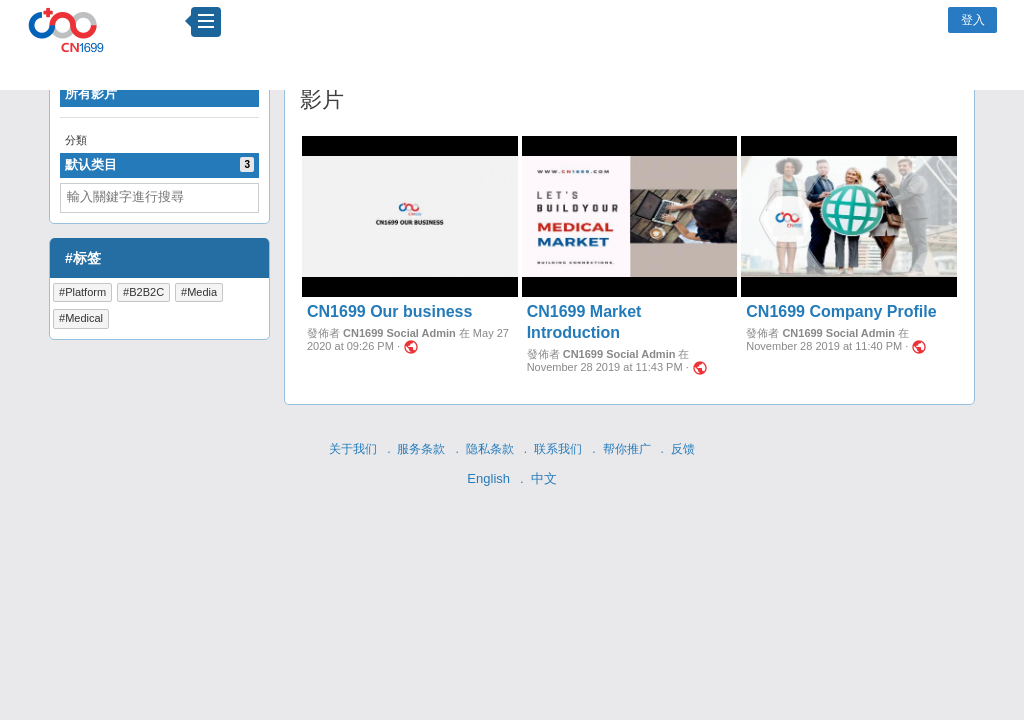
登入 (973, 20)
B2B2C (146, 292)
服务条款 (421, 449)
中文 (544, 478)
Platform (85, 292)
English (488, 478)
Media (202, 292)
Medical (84, 318)
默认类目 (159, 164)
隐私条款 (490, 449)
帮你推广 (627, 449)
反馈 (683, 449)
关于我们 (353, 449)
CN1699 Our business (389, 311)
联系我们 (558, 449)
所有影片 (91, 93)
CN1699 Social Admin (399, 333)
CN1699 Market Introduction (584, 322)
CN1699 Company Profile (841, 311)
